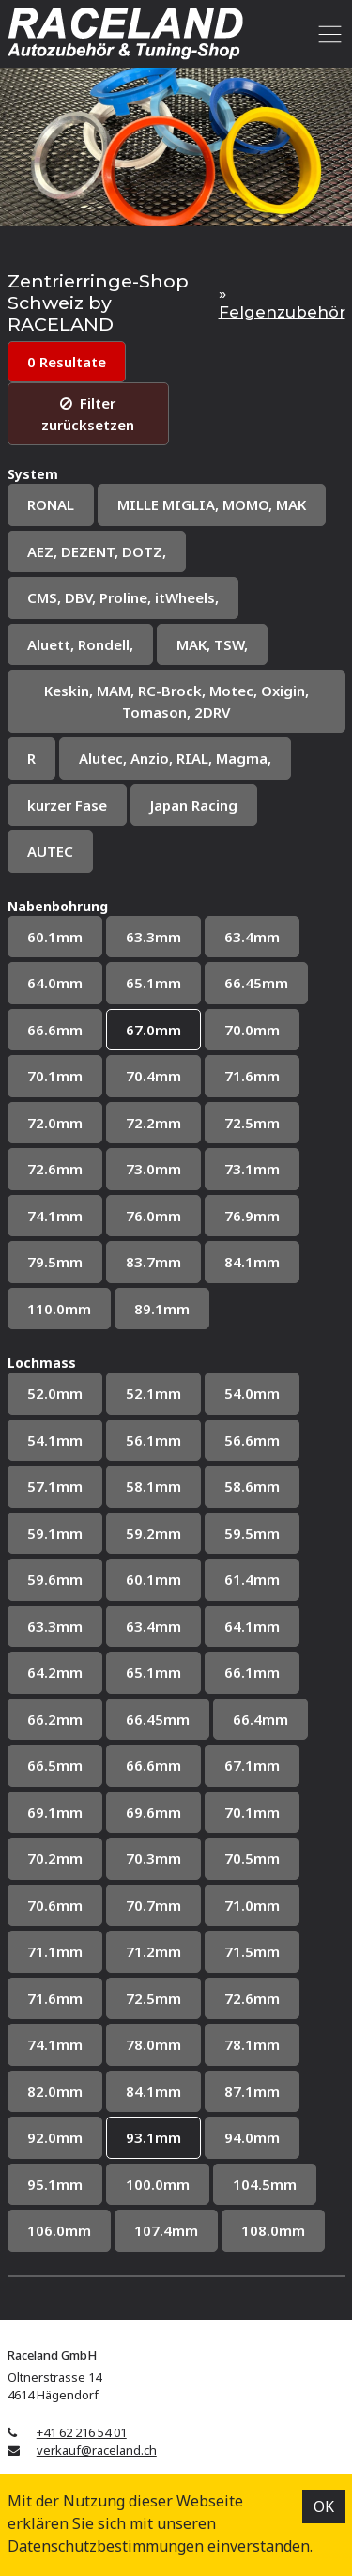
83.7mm (153, 1261)
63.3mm (153, 936)
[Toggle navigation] (327, 34)
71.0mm (252, 1905)
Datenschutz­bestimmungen (106, 2546)
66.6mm (55, 1029)
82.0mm (55, 2091)
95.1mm (55, 2184)
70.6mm (55, 1905)
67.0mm (153, 1029)
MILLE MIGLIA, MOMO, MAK (211, 504)
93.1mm (153, 2137)
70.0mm (252, 1029)
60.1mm (55, 936)
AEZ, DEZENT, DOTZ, (96, 551)
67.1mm (252, 1765)
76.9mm (252, 1215)
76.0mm (153, 1215)
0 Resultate (66, 361)
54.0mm (252, 1393)
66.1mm (252, 1672)
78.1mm (252, 2044)
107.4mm (166, 2230)
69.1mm (55, 1812)
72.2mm (153, 1122)
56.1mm (153, 1440)
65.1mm (153, 982)
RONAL (50, 504)
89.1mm (162, 1308)
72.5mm (252, 1122)
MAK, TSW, (212, 644)
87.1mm (252, 2091)
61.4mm (252, 1579)
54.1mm (55, 1440)
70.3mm (153, 1858)
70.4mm (153, 1075)
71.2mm (153, 1951)
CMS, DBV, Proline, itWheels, (123, 597)
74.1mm (55, 1215)
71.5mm (252, 1951)
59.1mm (55, 1533)
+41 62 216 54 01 (82, 2432)
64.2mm (55, 1672)
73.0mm (153, 1168)
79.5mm (55, 1261)
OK (324, 2506)
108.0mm (273, 2230)
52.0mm (55, 1393)
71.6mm (252, 1075)
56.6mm (252, 1440)
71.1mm (55, 1951)
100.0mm (158, 2184)
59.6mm (55, 1579)
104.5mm (265, 2184)
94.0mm (252, 2137)
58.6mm (252, 1486)
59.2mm (153, 1533)
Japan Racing (193, 805)
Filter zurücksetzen (87, 414)
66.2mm (55, 1719)
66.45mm (256, 982)
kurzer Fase (67, 805)
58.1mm (153, 1486)
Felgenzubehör (282, 312)
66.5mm (55, 1765)
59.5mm (252, 1533)
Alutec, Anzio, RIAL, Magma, (175, 758)
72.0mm (55, 1122)
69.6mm (153, 1812)
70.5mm (252, 1858)
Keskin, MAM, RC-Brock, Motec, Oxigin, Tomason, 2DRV (176, 701)
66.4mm (260, 1719)
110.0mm (59, 1308)
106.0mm (59, 2230)
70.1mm (55, 1075)
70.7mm (153, 1905)
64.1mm (252, 1626)
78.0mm (153, 2044)
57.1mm (55, 1486)
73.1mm (252, 1168)
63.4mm (252, 936)
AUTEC (50, 851)
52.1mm (153, 1393)
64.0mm (55, 982)
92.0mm (55, 2137)
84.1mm (252, 1261)
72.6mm (55, 1168)
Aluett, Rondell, (80, 644)
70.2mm (55, 1858)
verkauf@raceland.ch (97, 2450)
